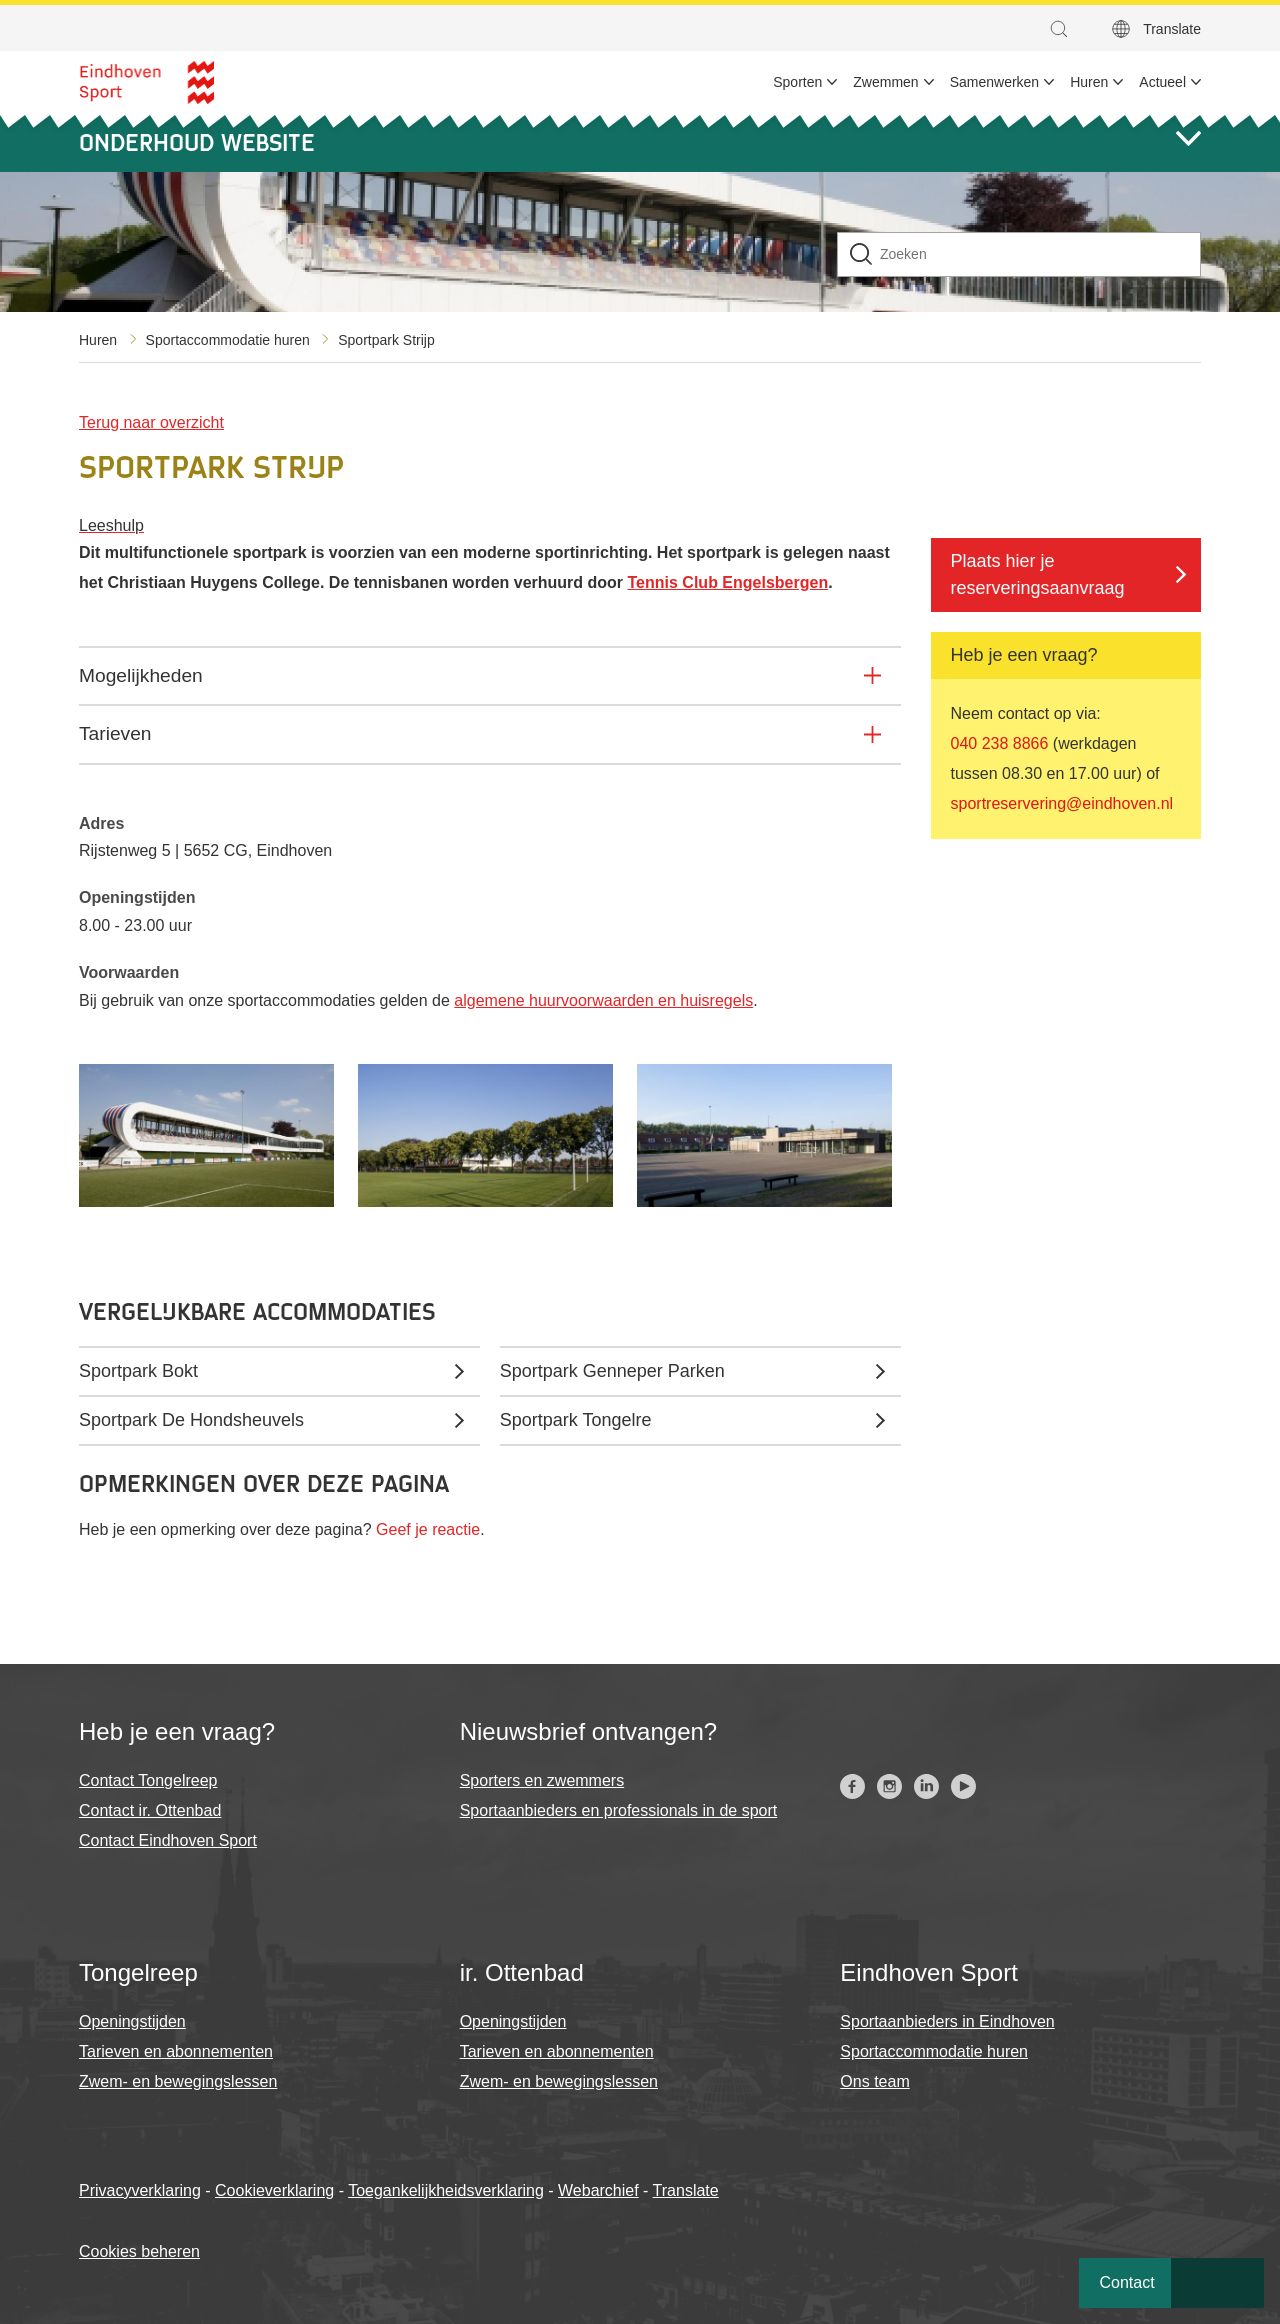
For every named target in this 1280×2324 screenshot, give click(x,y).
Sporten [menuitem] (797, 82)
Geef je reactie (428, 1529)
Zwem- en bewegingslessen (178, 2081)
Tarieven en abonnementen (176, 2051)
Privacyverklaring (140, 2190)
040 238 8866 (1000, 743)
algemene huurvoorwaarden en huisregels (603, 1000)
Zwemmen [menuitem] (885, 82)
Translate (1172, 29)
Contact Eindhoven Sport (168, 1840)
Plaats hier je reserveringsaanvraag (1038, 574)
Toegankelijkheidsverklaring (446, 2190)
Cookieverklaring (274, 2190)
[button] (1064, 29)
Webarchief (598, 2190)
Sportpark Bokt (138, 1371)
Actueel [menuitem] (1162, 82)
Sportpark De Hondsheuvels (191, 1420)
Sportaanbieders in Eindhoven (947, 2021)
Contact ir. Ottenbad (150, 1810)
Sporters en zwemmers (542, 1780)
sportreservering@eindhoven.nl (1062, 803)
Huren (98, 340)
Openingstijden (132, 2021)
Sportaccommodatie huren (228, 340)
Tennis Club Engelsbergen (728, 582)
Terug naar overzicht (151, 422)
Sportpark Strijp (386, 340)
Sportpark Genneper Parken (612, 1371)
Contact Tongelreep (148, 1780)
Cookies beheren (139, 2251)
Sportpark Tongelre (576, 1420)
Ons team (874, 2081)
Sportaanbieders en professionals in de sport (619, 1810)
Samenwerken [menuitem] (995, 82)
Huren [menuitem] (1089, 82)
